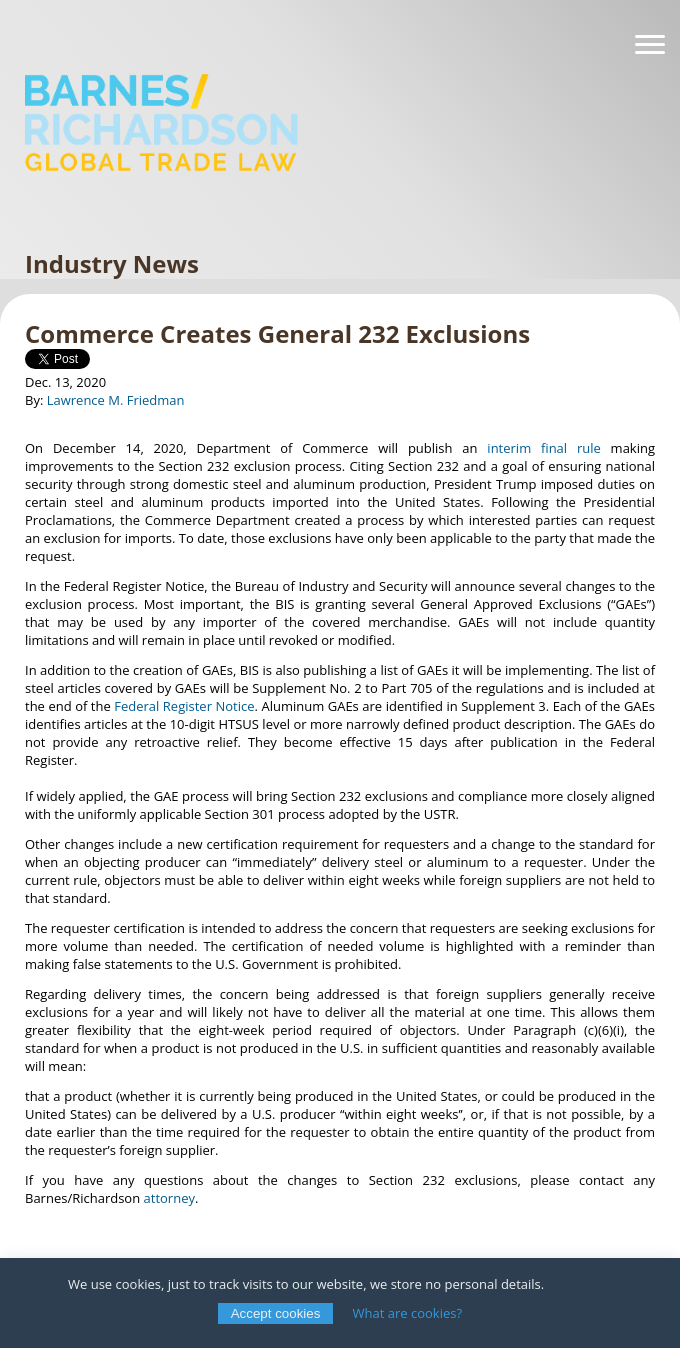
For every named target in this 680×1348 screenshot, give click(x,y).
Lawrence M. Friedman (116, 400)
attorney (169, 1198)
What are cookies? (408, 1313)
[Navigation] (650, 45)
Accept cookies (276, 1313)
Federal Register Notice (184, 706)
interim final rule (543, 448)
